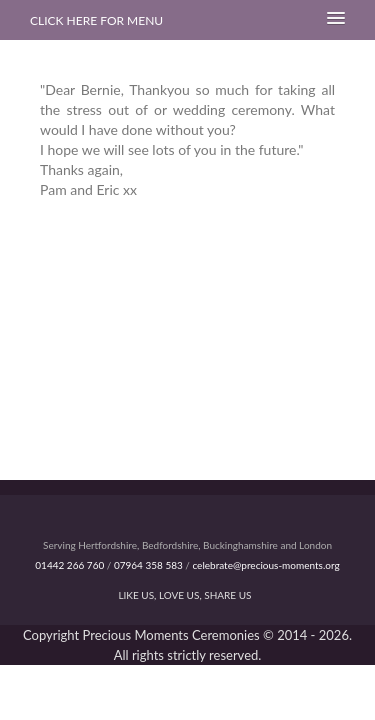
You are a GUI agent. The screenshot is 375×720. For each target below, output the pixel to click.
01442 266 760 (69, 565)
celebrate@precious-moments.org (265, 565)
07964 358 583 (148, 565)
